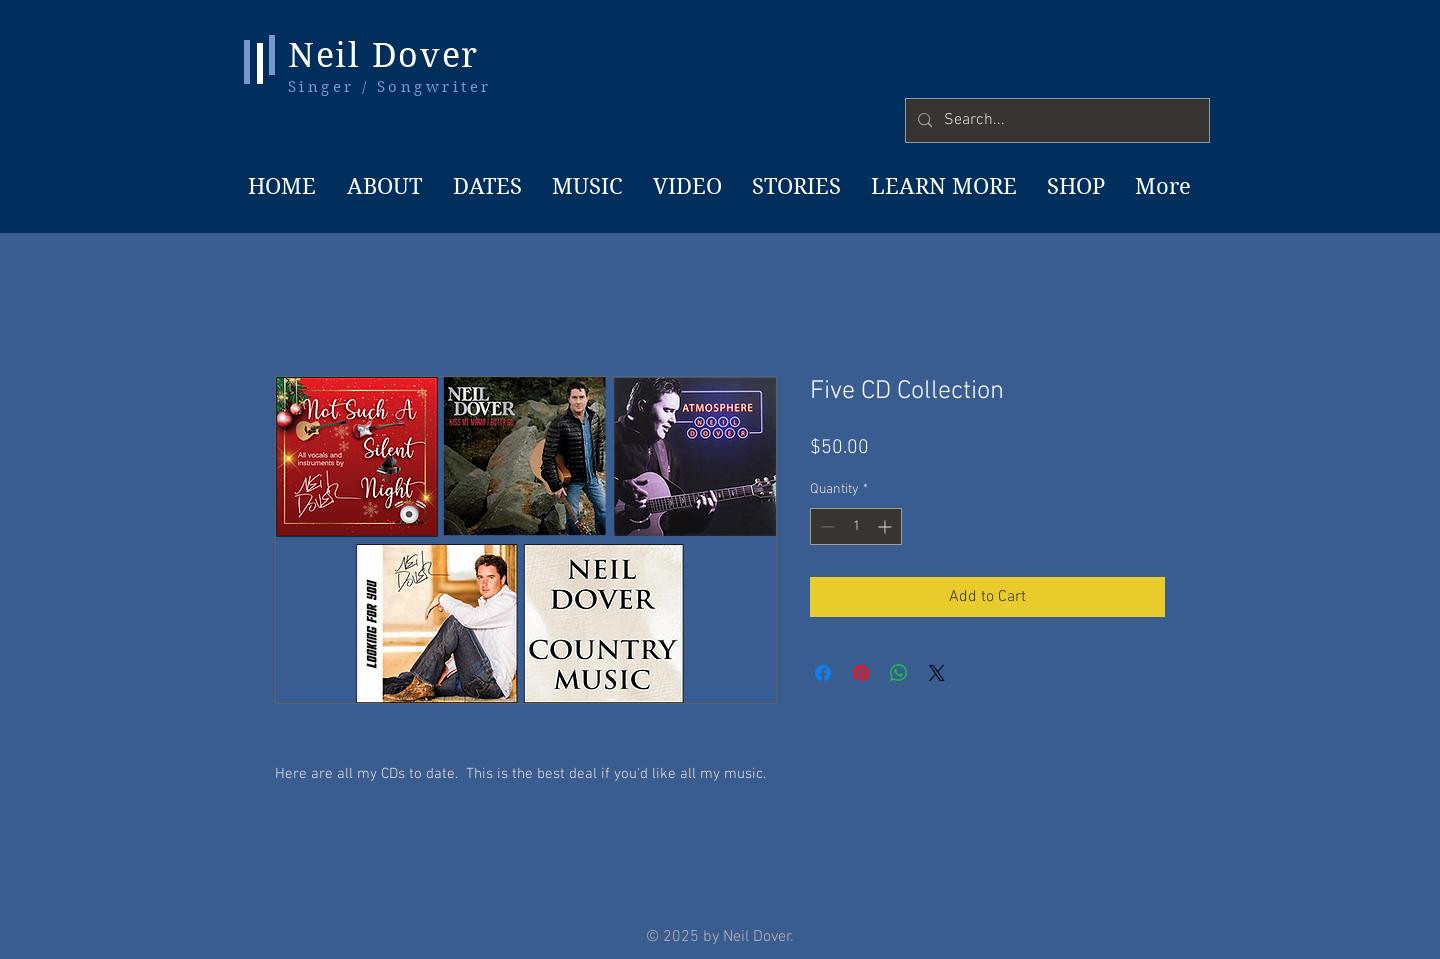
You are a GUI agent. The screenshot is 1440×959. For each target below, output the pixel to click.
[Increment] (886, 526)
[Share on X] (937, 673)
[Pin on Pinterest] (861, 673)
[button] (942, 186)
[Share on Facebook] (823, 673)
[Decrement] (825, 526)
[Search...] (1055, 120)
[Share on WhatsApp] (899, 673)
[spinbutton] (856, 526)
